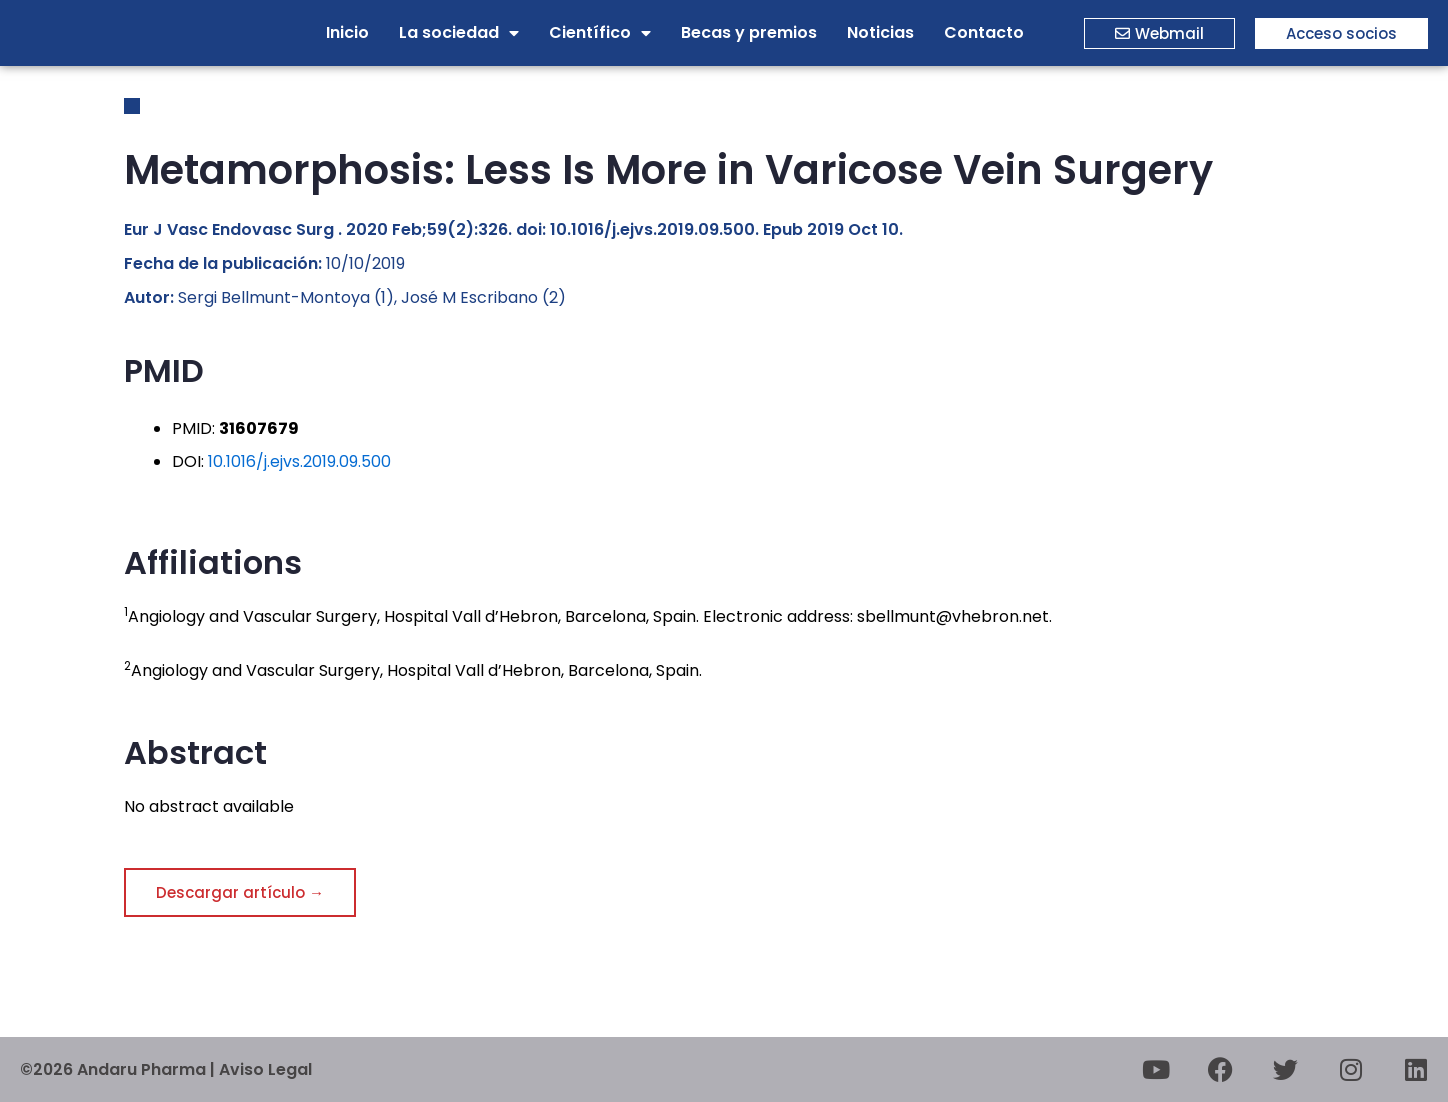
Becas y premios (749, 32)
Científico (600, 33)
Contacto (984, 32)
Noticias (880, 32)
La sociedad (459, 33)
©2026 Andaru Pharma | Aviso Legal (166, 1069)
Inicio (347, 32)
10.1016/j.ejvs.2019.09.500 (299, 461)
